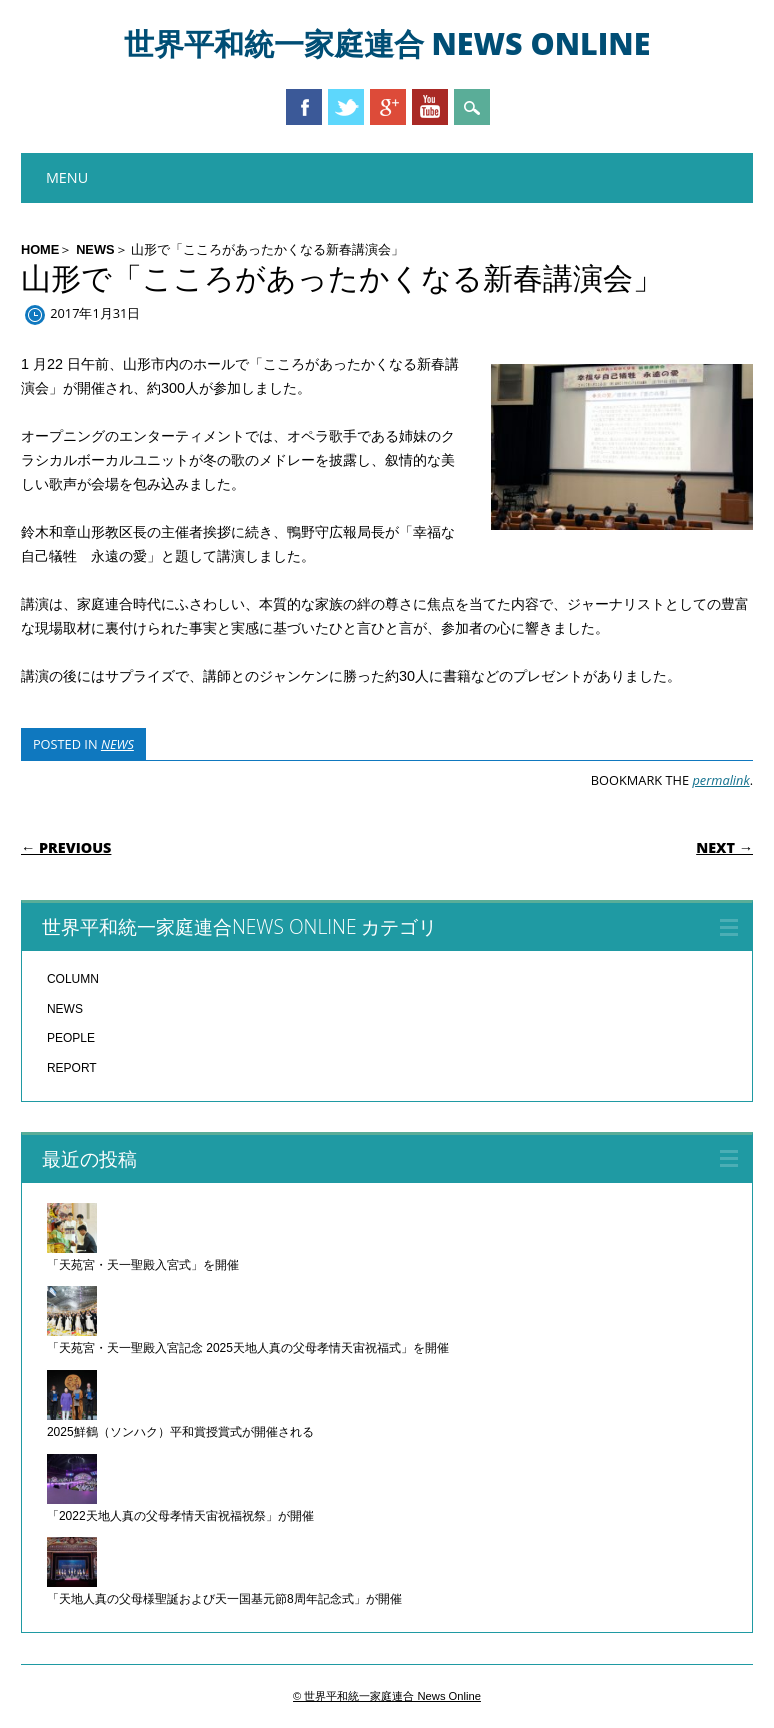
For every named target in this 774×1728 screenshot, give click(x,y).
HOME (40, 249)
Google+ (388, 107)
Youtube (430, 107)
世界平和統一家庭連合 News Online (387, 43)
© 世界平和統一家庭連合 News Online (387, 1696)
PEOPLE (71, 1038)
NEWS (95, 249)
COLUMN (73, 979)
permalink (720, 780)
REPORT (72, 1068)
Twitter (346, 107)
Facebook (304, 107)
